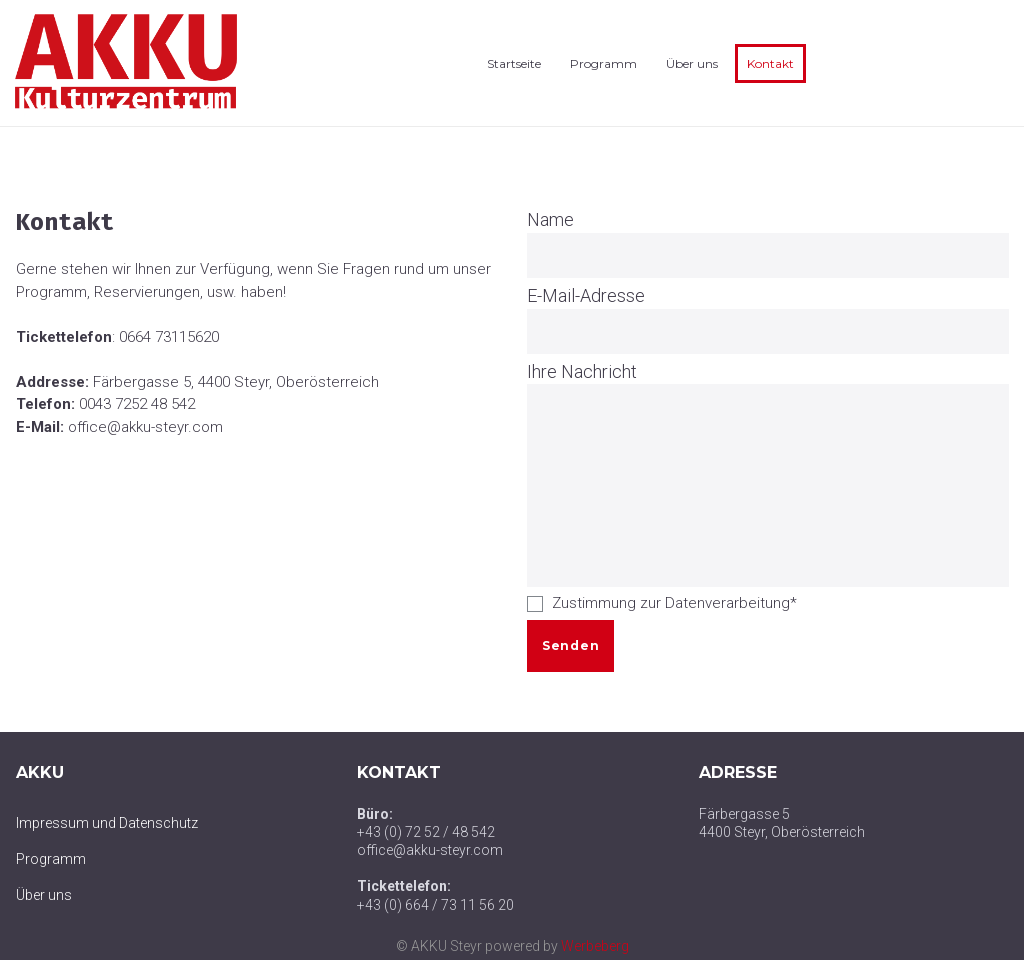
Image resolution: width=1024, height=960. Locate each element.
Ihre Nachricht (582, 371)
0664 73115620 (169, 337)
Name (550, 219)
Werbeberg (595, 946)
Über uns (692, 63)
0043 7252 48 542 (137, 404)
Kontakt (770, 63)
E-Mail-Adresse (586, 295)
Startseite (514, 63)
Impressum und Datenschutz (107, 823)
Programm (603, 63)
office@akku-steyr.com (145, 427)
